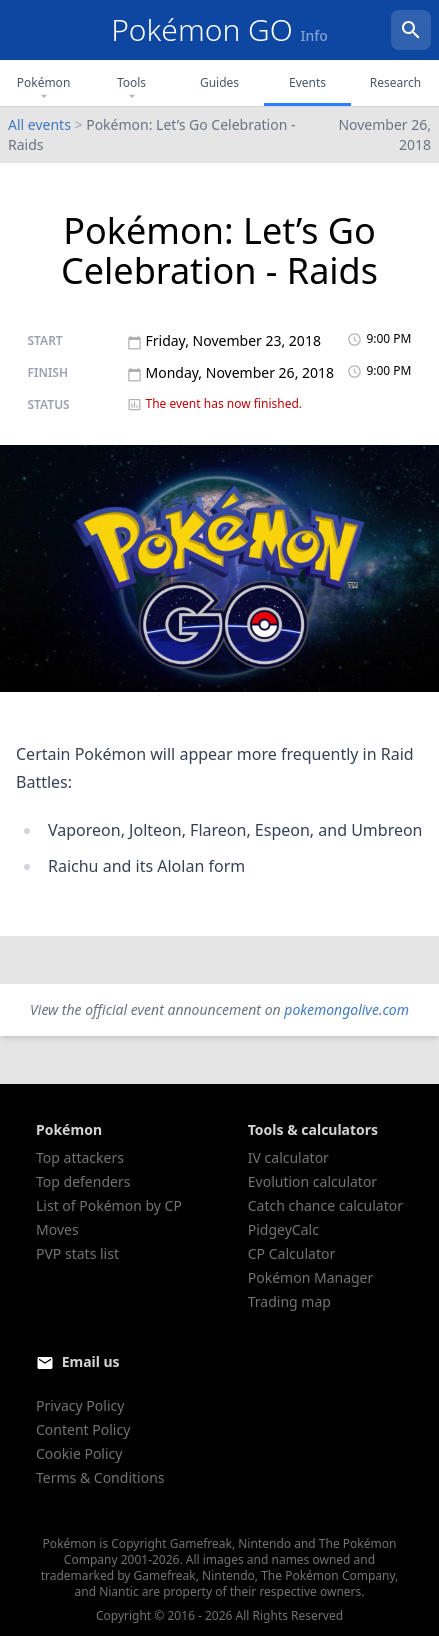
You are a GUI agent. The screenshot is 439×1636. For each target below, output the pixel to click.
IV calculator (288, 1157)
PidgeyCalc (283, 1229)
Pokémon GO (219, 29)
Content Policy (83, 1429)
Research (395, 82)
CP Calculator (291, 1253)
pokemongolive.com (346, 1009)
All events (39, 124)
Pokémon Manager (311, 1277)
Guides (219, 82)
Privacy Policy (80, 1405)
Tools (131, 89)
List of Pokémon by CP (109, 1205)
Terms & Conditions (100, 1477)
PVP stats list (77, 1253)
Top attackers (80, 1157)
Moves (57, 1229)
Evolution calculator (312, 1181)
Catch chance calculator (325, 1205)
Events (307, 82)
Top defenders (83, 1181)
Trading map (289, 1301)
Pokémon (44, 89)
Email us (91, 1361)
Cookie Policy (79, 1453)
